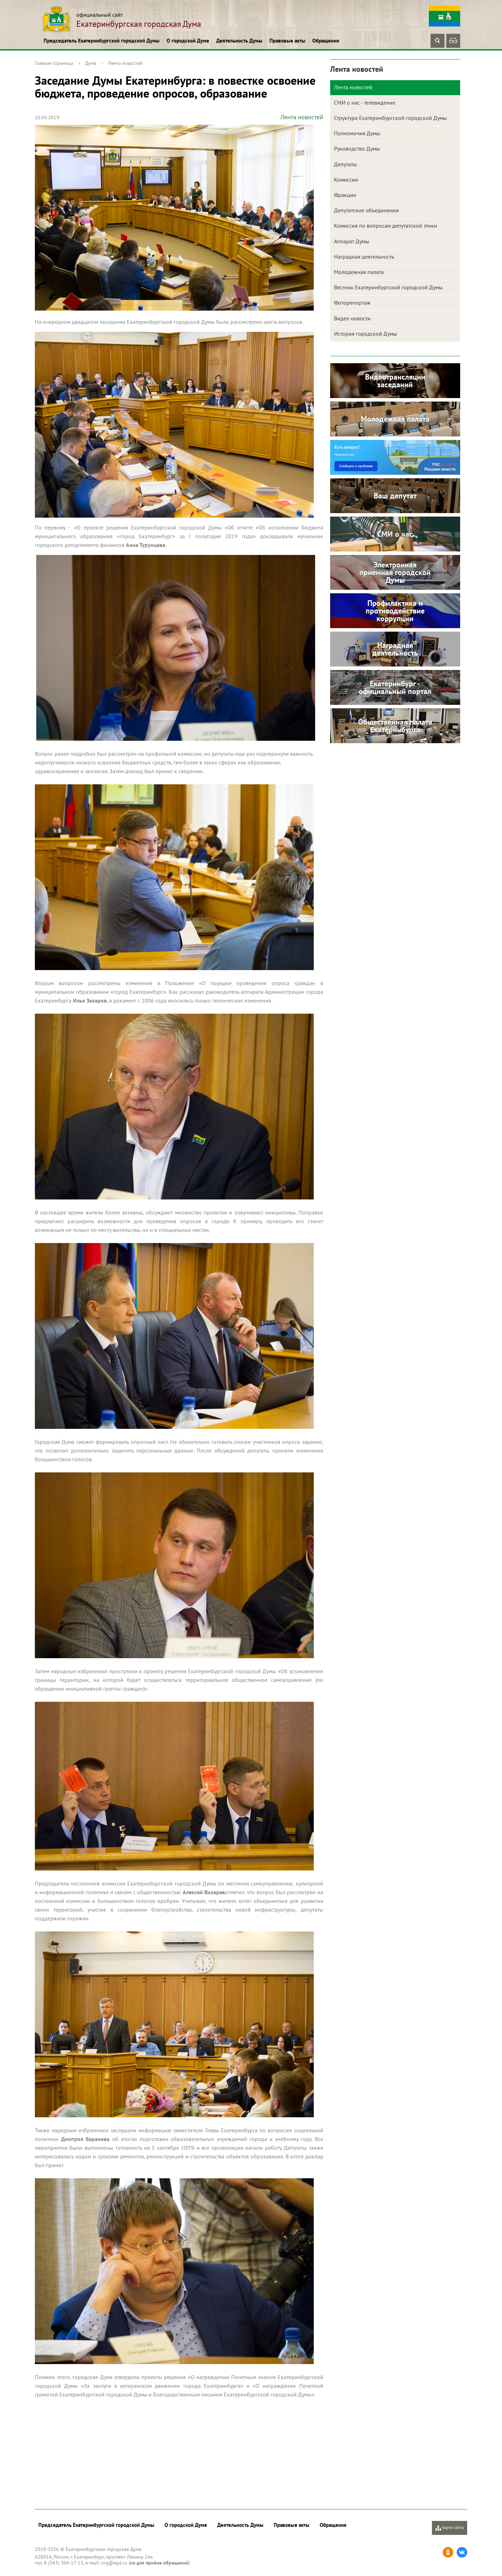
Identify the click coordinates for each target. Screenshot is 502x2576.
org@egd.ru (114, 2563)
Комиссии (346, 179)
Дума (90, 63)
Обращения (325, 40)
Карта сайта (449, 2528)
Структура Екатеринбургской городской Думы (390, 117)
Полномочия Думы (357, 133)
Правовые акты (287, 40)
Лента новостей (125, 63)
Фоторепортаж (352, 302)
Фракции (345, 194)
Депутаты (345, 164)
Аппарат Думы (351, 241)
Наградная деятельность (364, 256)
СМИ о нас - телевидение (364, 102)
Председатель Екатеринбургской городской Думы (102, 40)
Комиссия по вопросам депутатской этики (385, 225)
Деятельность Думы (239, 40)
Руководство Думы (357, 148)
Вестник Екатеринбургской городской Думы (388, 287)
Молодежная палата (359, 271)
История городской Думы (365, 333)
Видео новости (352, 318)
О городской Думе (188, 40)
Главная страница (54, 63)
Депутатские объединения (366, 210)
